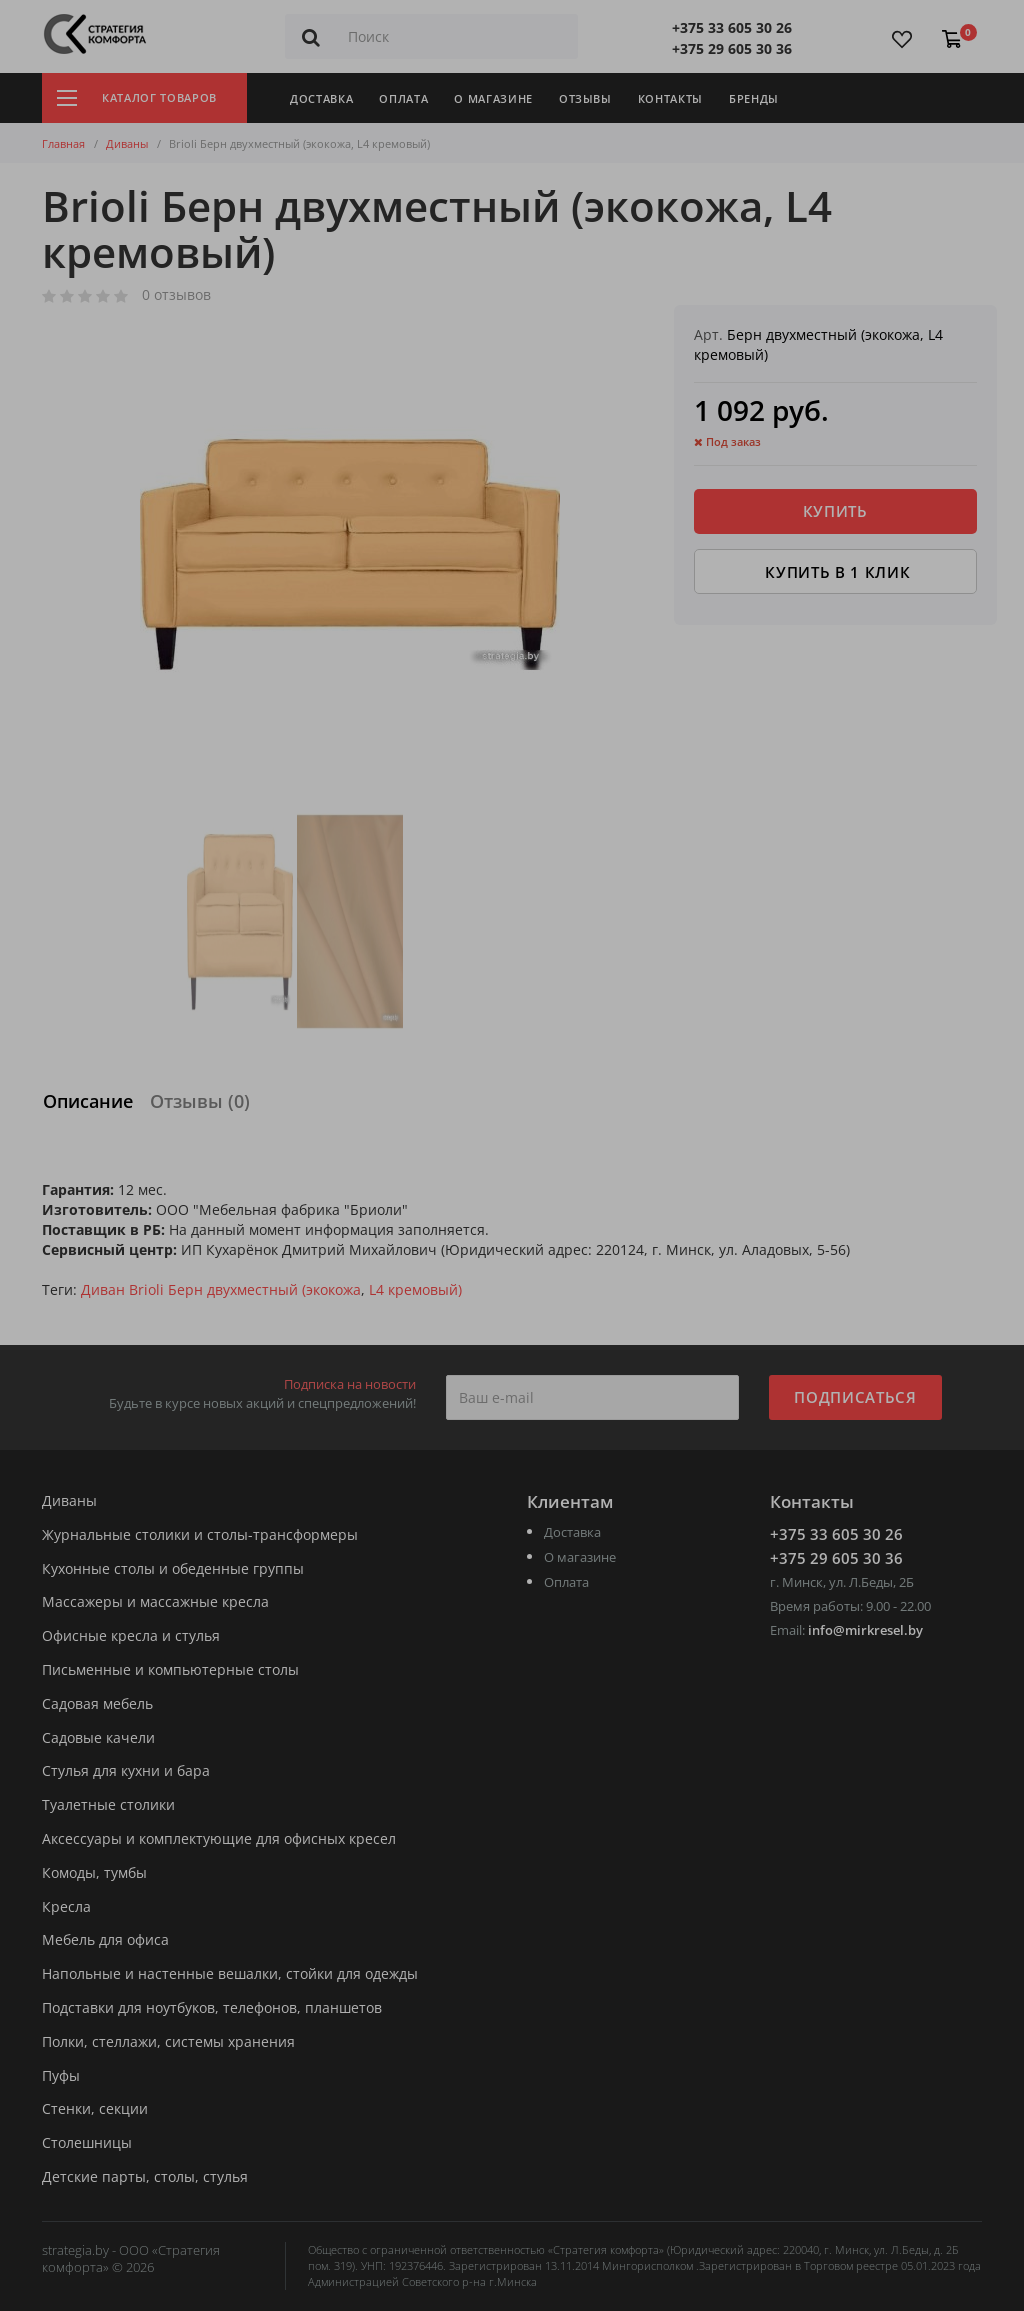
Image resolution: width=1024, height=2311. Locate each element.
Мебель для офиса (105, 1940)
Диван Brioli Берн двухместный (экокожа (221, 1289)
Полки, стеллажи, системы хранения (168, 2042)
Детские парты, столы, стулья (145, 2177)
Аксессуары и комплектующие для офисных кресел (219, 1839)
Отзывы (585, 98)
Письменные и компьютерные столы (170, 1670)
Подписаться (855, 1397)
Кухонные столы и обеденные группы (173, 1569)
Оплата (403, 98)
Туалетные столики (108, 1805)
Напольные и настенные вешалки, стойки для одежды (230, 1974)
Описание (88, 1101)
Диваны (127, 143)
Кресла (66, 1907)
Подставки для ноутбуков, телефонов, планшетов (212, 2008)
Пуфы (61, 2076)
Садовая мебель (97, 1704)
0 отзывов (176, 295)
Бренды (754, 98)
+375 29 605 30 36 (732, 48)
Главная (63, 143)
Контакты (670, 98)
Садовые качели (98, 1738)
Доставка (321, 98)
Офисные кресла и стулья (131, 1636)
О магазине (493, 98)
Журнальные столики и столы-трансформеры (200, 1535)
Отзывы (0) (200, 1101)
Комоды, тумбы (94, 1873)
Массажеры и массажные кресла (155, 1602)
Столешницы (87, 2143)
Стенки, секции (95, 2109)
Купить (835, 511)
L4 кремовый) (415, 1289)
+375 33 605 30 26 (732, 27)
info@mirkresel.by (865, 1630)
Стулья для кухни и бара (126, 1771)
